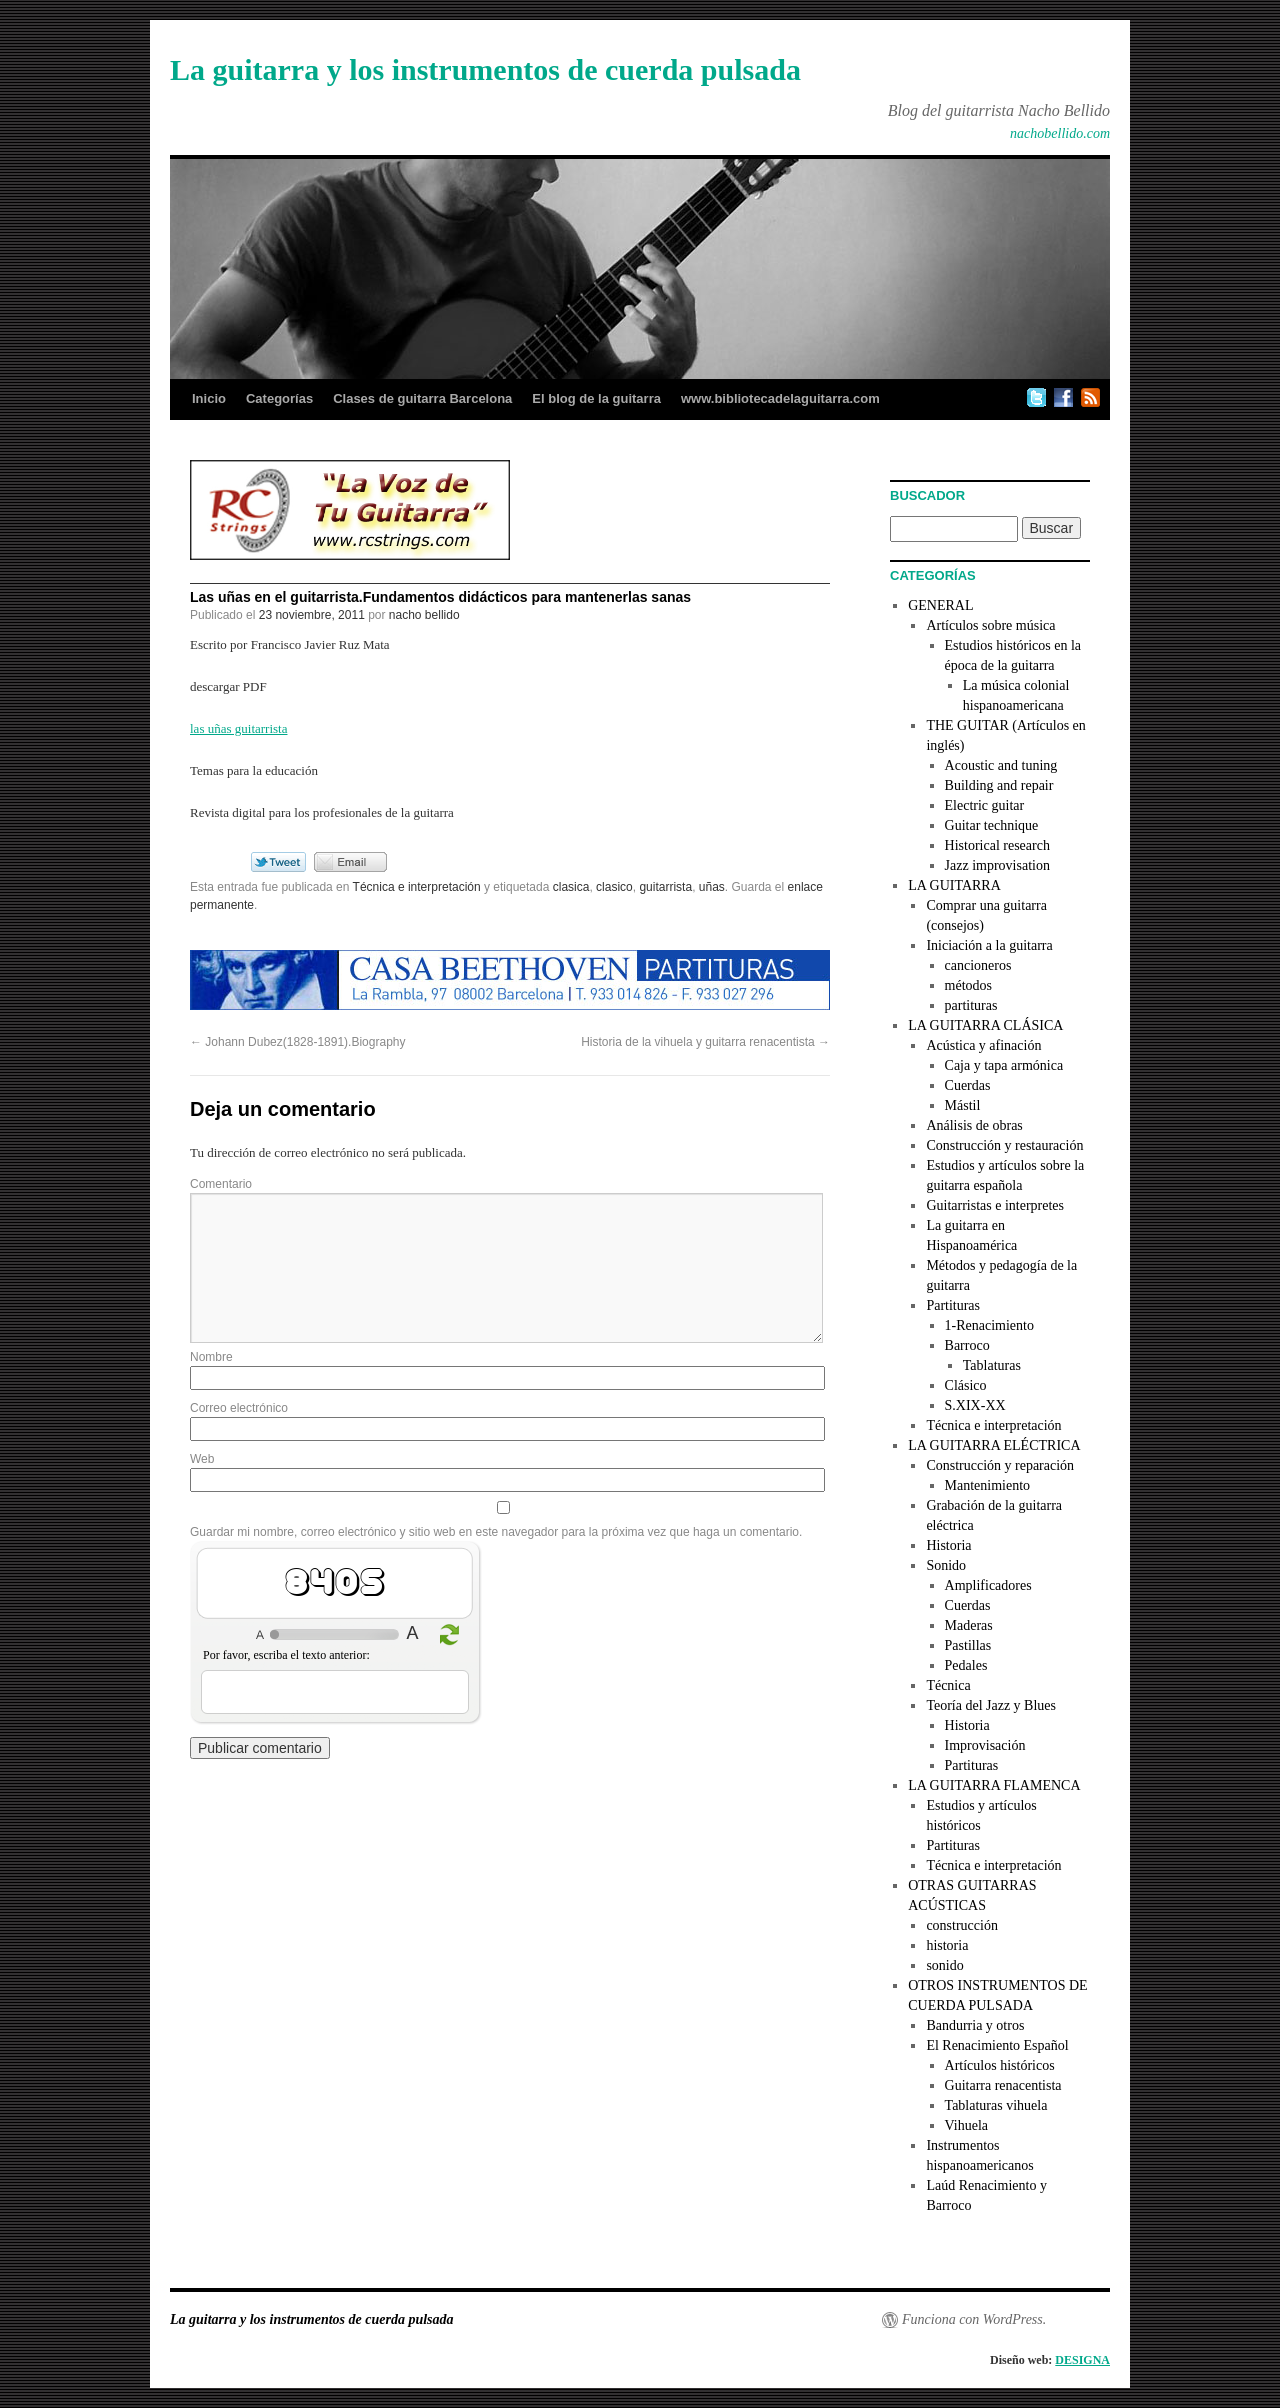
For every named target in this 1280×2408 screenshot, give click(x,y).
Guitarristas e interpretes (995, 1205)
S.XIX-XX (975, 1405)
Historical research (997, 845)
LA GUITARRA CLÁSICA (985, 1025)
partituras (971, 1005)
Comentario (221, 1184)
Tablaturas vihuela (996, 2105)
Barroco (967, 1345)
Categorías (279, 398)
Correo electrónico (239, 1408)
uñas (712, 887)
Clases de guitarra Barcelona (422, 398)
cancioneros (978, 965)
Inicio (209, 398)
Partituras (953, 1305)
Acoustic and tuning (1001, 765)
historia (947, 1945)
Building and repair (999, 785)
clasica (571, 887)
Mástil (963, 1105)
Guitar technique (992, 825)
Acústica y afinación (983, 1045)
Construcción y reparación (1000, 1465)
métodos (968, 985)
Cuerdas (968, 1085)
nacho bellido (424, 615)
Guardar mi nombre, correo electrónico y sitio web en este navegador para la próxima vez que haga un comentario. (496, 1532)
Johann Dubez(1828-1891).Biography (297, 1042)
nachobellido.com (1060, 133)
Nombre (211, 1357)
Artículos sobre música (990, 625)
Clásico (966, 1385)
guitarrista (665, 887)
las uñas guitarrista (238, 728)
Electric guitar (985, 805)
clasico (614, 887)
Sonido (946, 1565)
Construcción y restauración (1004, 1145)
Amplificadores (988, 1585)
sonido (944, 1965)
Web (202, 1459)
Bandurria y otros (975, 2025)
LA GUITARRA (954, 885)
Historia (948, 1545)
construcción (962, 1925)
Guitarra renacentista (1003, 2085)
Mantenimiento (988, 1485)
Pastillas (968, 1645)
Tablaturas (992, 1365)
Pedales (966, 1665)
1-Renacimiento (989, 1325)
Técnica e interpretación (417, 887)
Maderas (969, 1625)
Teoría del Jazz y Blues (991, 1705)
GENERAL (940, 605)
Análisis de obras (974, 1125)
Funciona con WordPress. (974, 2319)
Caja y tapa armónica (1004, 1065)
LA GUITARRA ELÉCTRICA (994, 1445)
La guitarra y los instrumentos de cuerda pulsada (485, 69)
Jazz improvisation (997, 865)
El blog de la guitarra (596, 398)
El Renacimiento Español (997, 2045)
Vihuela (966, 2125)
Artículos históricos (1000, 2065)
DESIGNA (1082, 2360)
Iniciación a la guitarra (989, 945)
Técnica (948, 1685)
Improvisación (985, 1745)
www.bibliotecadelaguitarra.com (780, 398)
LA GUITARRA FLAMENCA (994, 1785)
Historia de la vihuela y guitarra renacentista (705, 1042)
